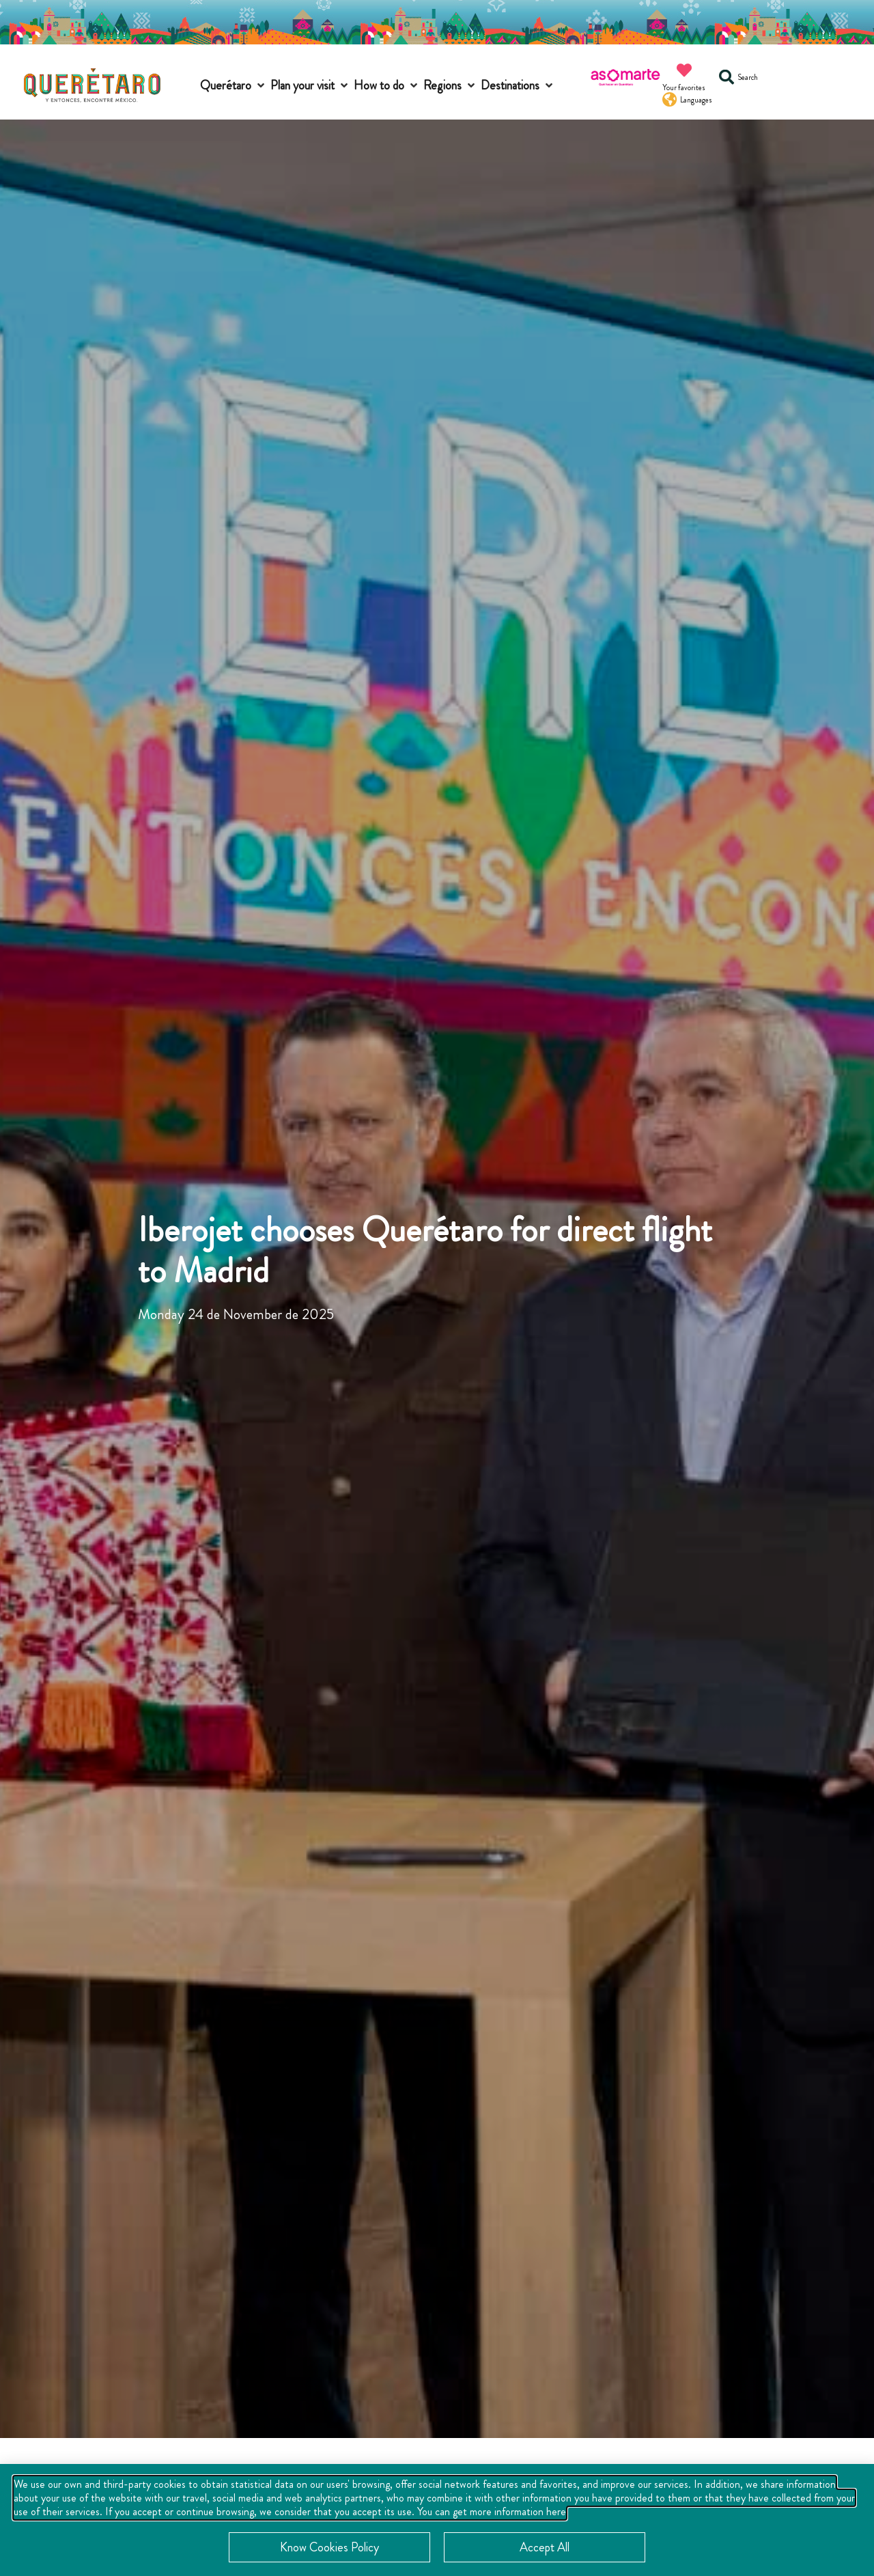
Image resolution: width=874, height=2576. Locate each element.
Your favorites (683, 87)
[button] (233, 85)
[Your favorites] (684, 70)
